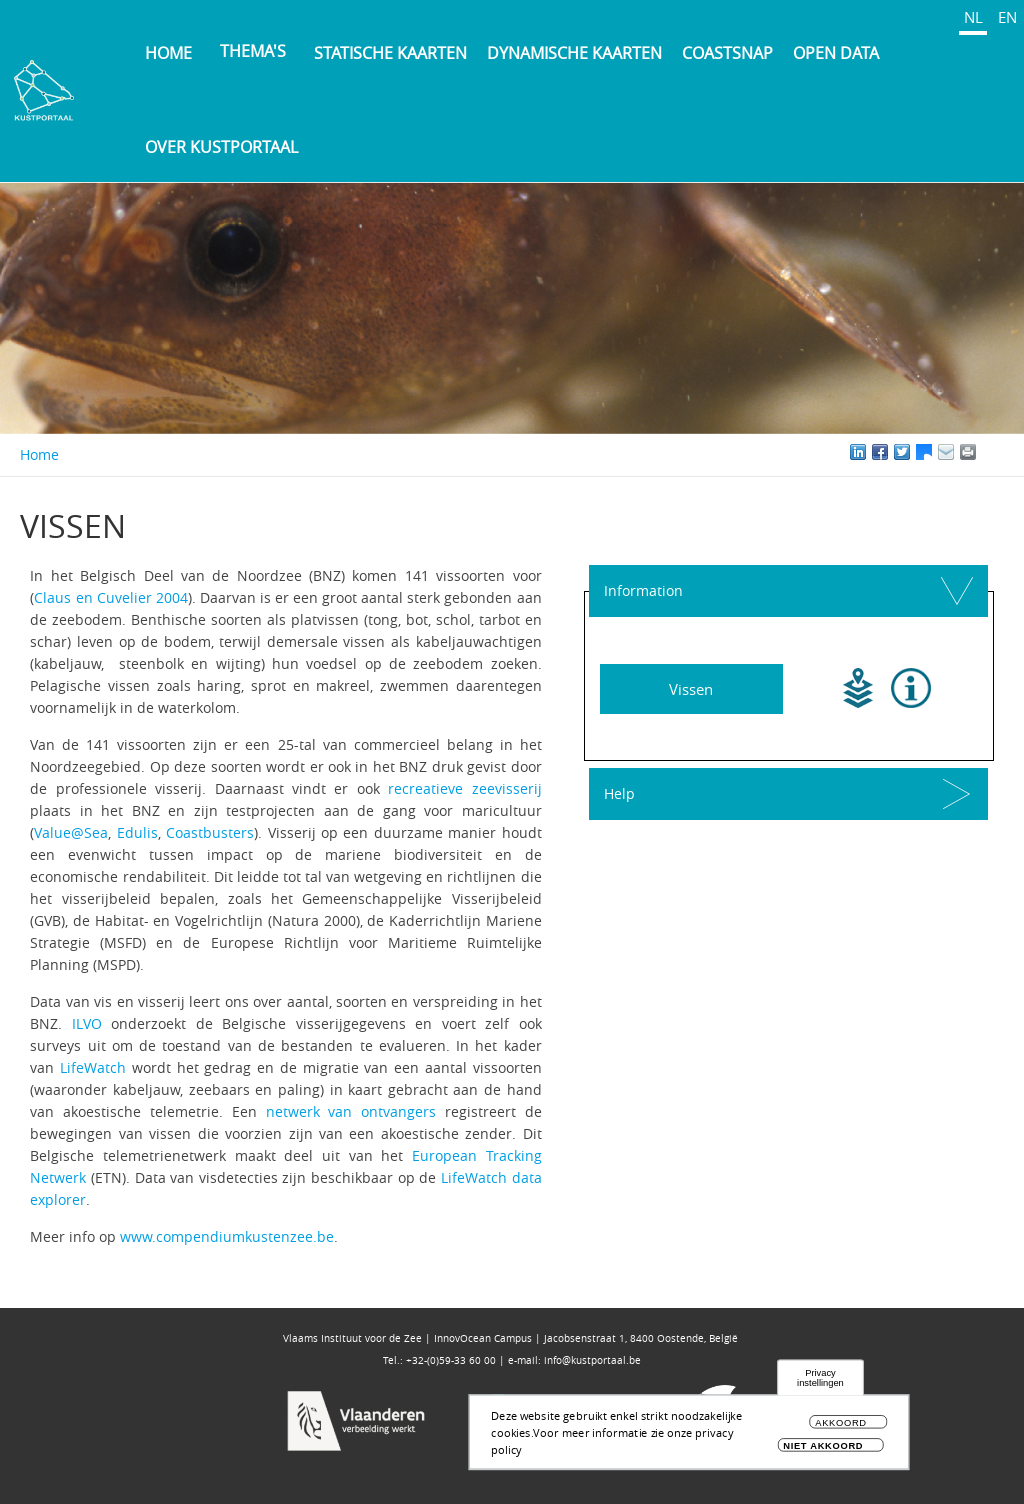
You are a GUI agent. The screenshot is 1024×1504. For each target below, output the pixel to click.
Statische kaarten (390, 53)
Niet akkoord (823, 1450)
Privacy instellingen (820, 1383)
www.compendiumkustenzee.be (227, 1236)
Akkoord (841, 1428)
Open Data (836, 53)
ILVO (87, 1023)
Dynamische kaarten (574, 53)
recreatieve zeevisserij (464, 788)
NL (973, 17)
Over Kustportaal (221, 147)
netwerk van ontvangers (351, 1111)
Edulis (137, 832)
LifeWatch (93, 1067)
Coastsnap (727, 53)
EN (1007, 17)
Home (168, 53)
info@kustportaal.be (592, 1360)
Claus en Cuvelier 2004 (110, 597)
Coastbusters (210, 832)
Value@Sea (71, 832)
